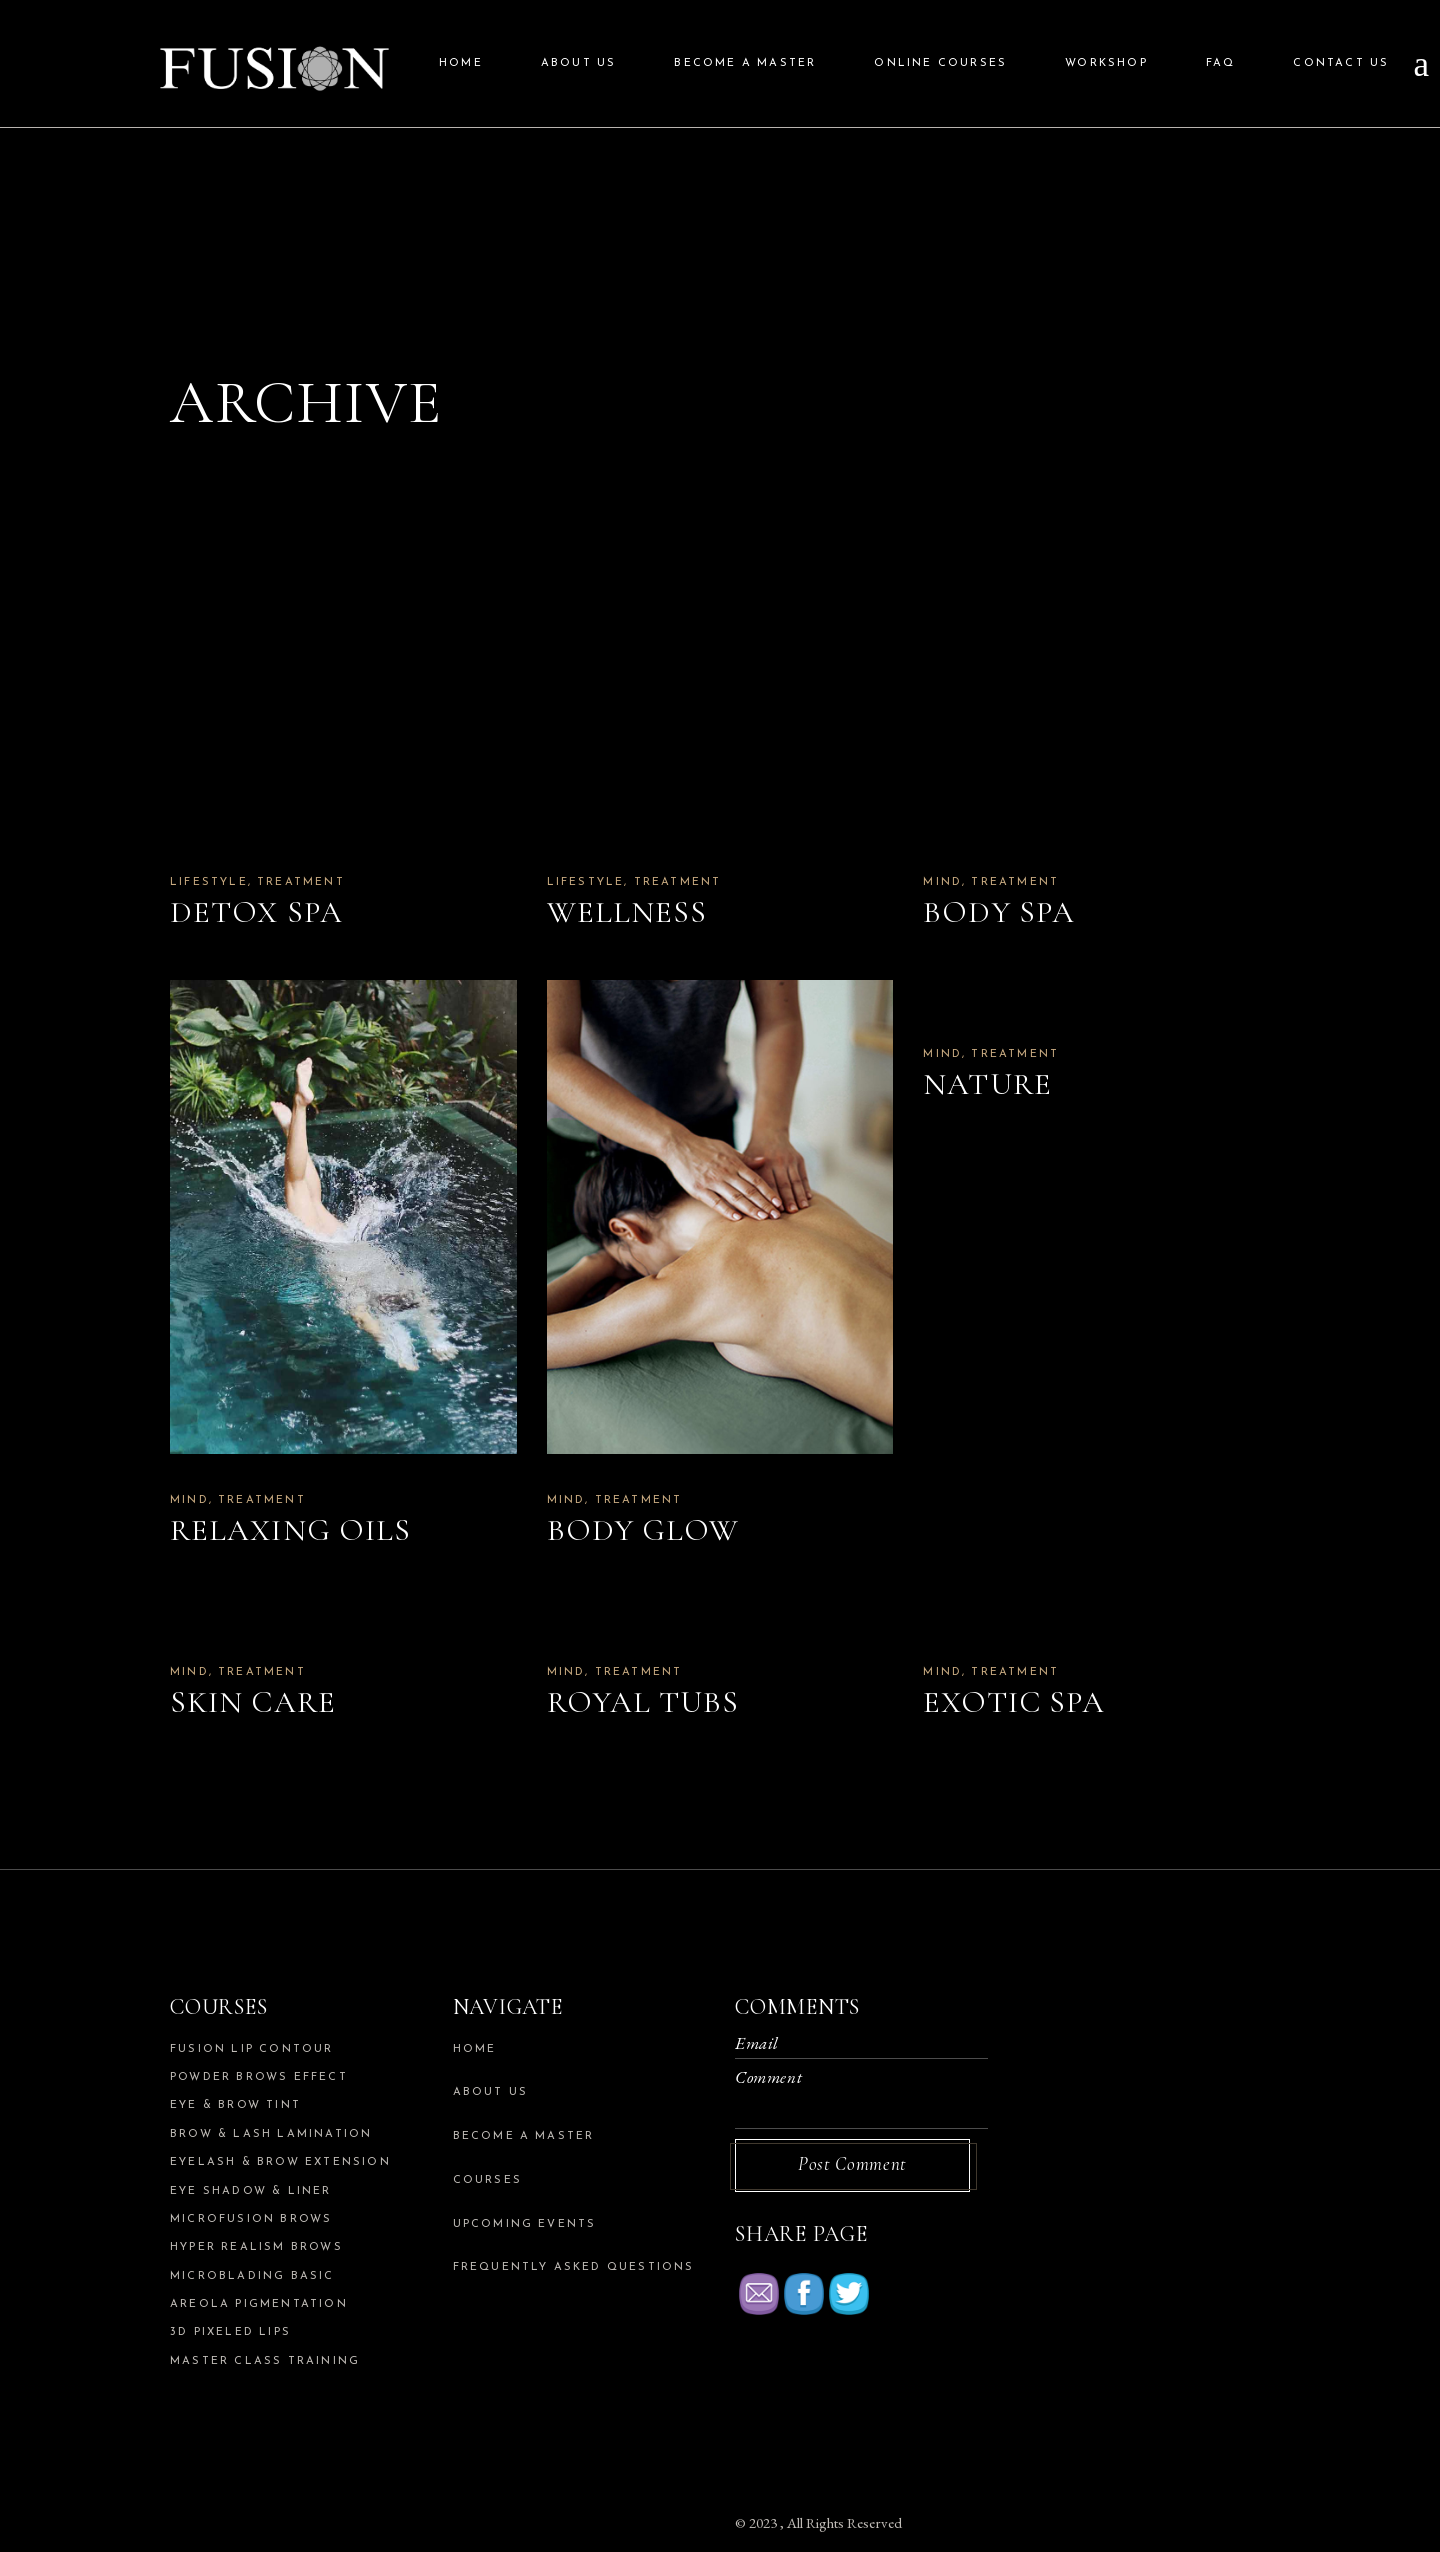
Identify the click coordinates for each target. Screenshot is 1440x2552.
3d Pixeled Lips (230, 2332)
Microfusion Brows (251, 2219)
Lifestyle (209, 882)
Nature (987, 1084)
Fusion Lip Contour (252, 2049)
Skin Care (253, 1702)
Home (475, 2049)
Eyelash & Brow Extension (280, 2162)
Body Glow (643, 1530)
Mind (942, 882)
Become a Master (524, 2136)
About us (491, 2092)
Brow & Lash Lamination (271, 2134)
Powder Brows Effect (259, 2077)
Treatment (301, 882)
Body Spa (999, 912)
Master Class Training (265, 2361)
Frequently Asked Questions (574, 2267)
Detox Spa (256, 912)
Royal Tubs (643, 1702)
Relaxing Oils (290, 1530)
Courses (487, 2180)
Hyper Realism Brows (256, 2247)
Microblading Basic (252, 2276)
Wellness (627, 912)
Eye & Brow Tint (235, 2105)
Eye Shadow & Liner (251, 2191)
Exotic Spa (1014, 1702)
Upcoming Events (525, 2224)
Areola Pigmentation (259, 2304)
